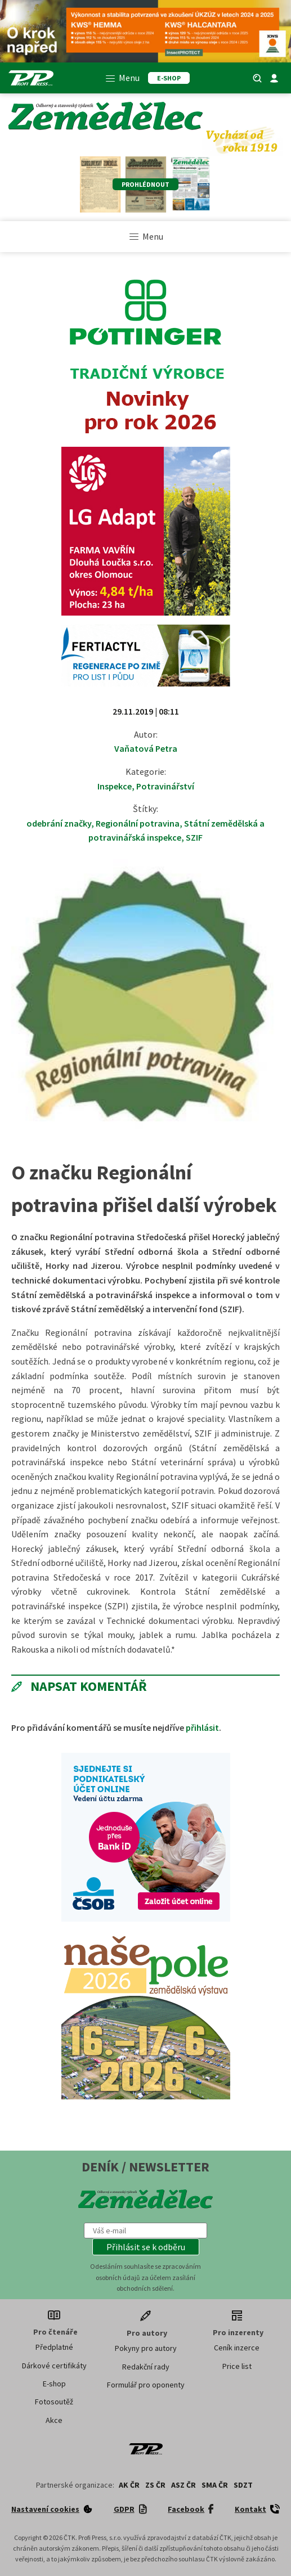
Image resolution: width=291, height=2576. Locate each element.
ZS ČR (155, 2485)
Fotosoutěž (54, 2402)
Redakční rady (145, 2367)
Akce (54, 2420)
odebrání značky (58, 823)
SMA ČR (215, 2485)
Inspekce (114, 786)
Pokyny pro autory (146, 2348)
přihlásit (202, 1727)
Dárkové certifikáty (54, 2365)
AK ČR (129, 2485)
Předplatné (54, 2347)
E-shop (54, 2383)
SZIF (194, 837)
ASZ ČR (183, 2485)
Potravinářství (165, 786)
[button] (145, 2246)
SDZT (243, 2485)
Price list (237, 2366)
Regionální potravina (138, 823)
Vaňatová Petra (145, 748)
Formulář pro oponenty (146, 2385)
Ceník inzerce (236, 2347)
